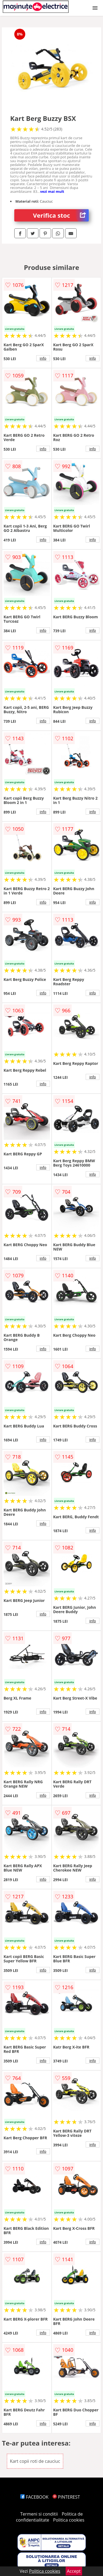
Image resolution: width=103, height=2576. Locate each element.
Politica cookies (68, 2520)
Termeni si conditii (39, 2514)
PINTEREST (66, 2497)
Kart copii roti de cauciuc (35, 2461)
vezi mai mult (52, 191)
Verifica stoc (61, 215)
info (43, 358)
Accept (74, 2571)
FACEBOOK (34, 2497)
